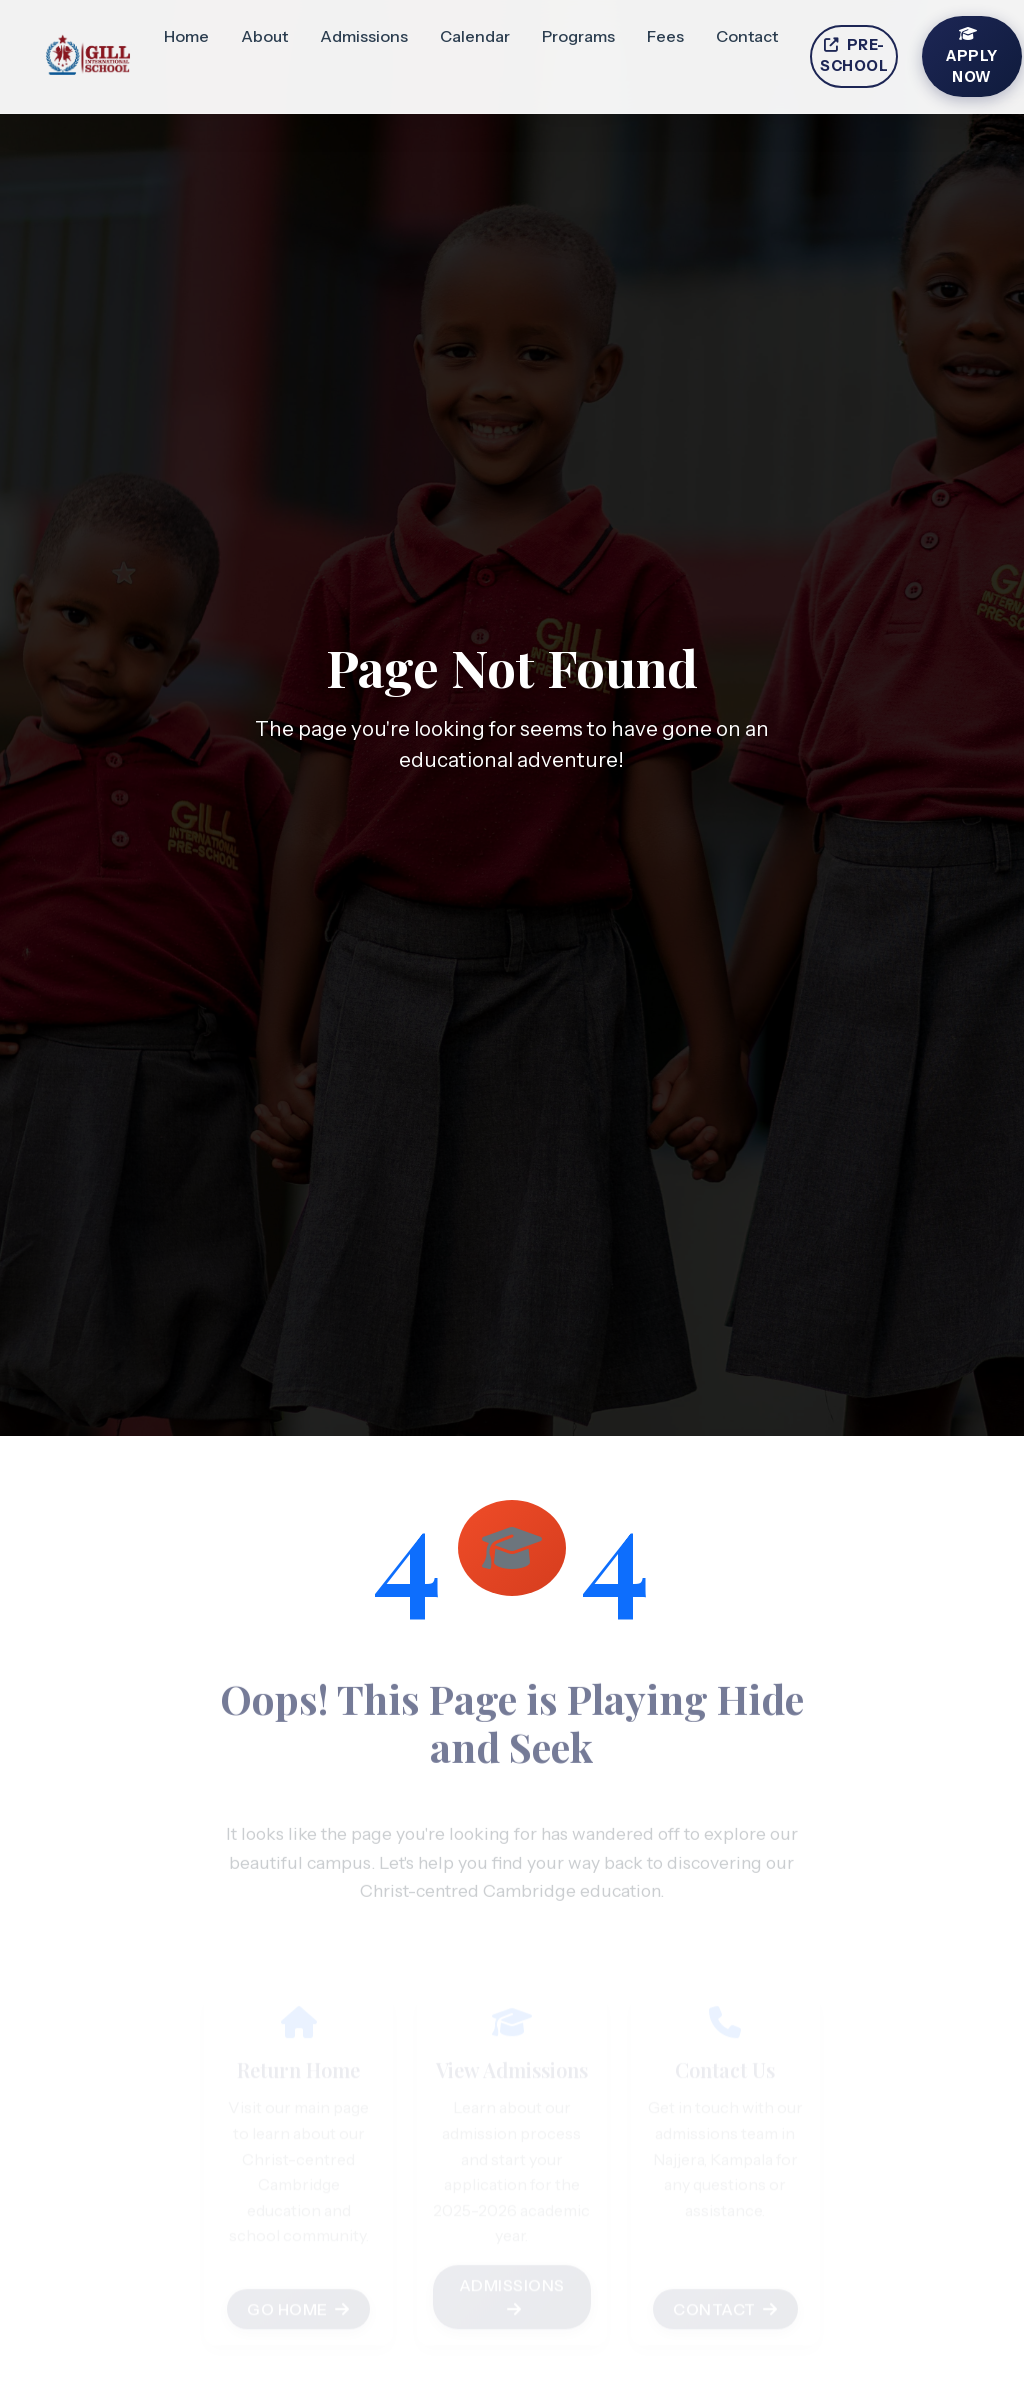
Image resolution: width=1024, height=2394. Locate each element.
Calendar (475, 36)
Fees (665, 36)
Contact (747, 36)
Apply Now (972, 56)
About (264, 36)
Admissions (364, 36)
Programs (578, 36)
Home (186, 36)
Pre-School (854, 56)
